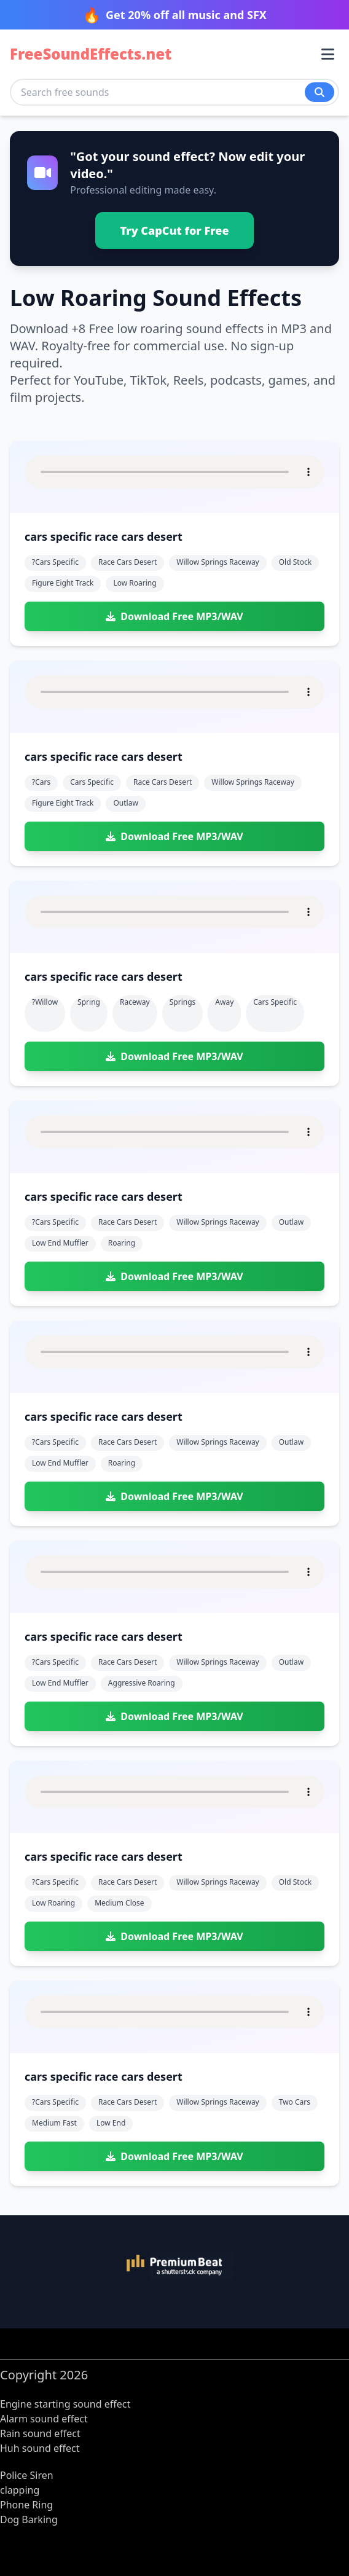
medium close (119, 1903)
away (224, 1002)
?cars (41, 782)
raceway (135, 1002)
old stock (295, 562)
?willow (45, 1002)
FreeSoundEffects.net (90, 54)
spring (88, 1002)
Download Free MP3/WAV (174, 616)
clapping (19, 2490)
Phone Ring (26, 2504)
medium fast (54, 2123)
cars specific (92, 782)
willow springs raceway (217, 562)
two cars (294, 2102)
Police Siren (26, 2475)
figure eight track (62, 583)
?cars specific (55, 562)
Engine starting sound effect (65, 2404)
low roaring (134, 583)
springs (183, 1002)
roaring (121, 1243)
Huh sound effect (39, 2448)
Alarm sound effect (44, 2418)
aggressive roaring (141, 1683)
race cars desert (127, 562)
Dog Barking (29, 2519)
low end (110, 2123)
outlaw (125, 803)
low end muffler (60, 1243)
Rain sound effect (40, 2433)
